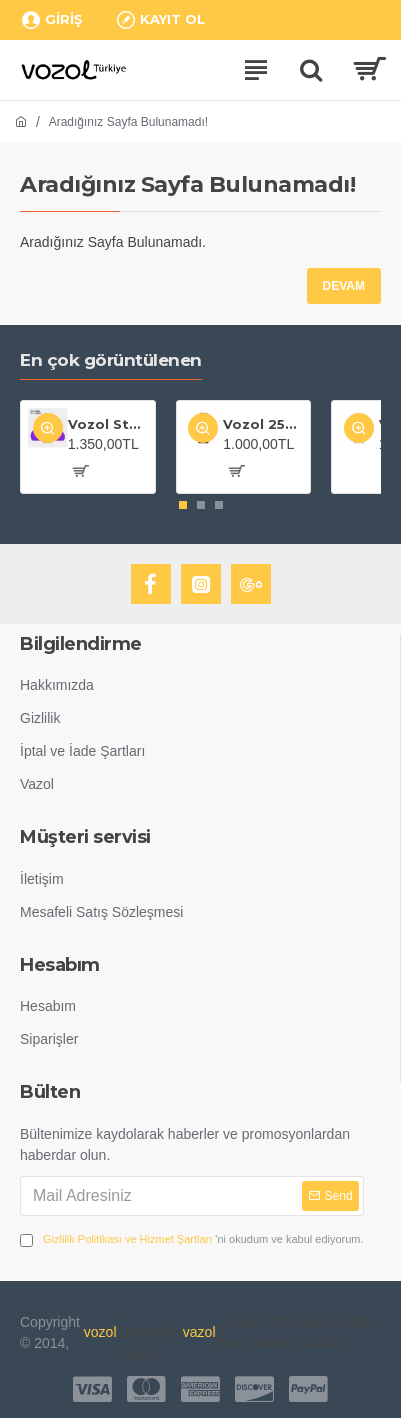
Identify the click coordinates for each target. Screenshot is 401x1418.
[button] (183, 505)
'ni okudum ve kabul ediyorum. (192, 1239)
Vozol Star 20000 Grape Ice (108, 424)
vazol (199, 1332)
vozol (100, 1332)
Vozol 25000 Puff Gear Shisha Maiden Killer (263, 424)
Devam (344, 286)
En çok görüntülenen (111, 360)
